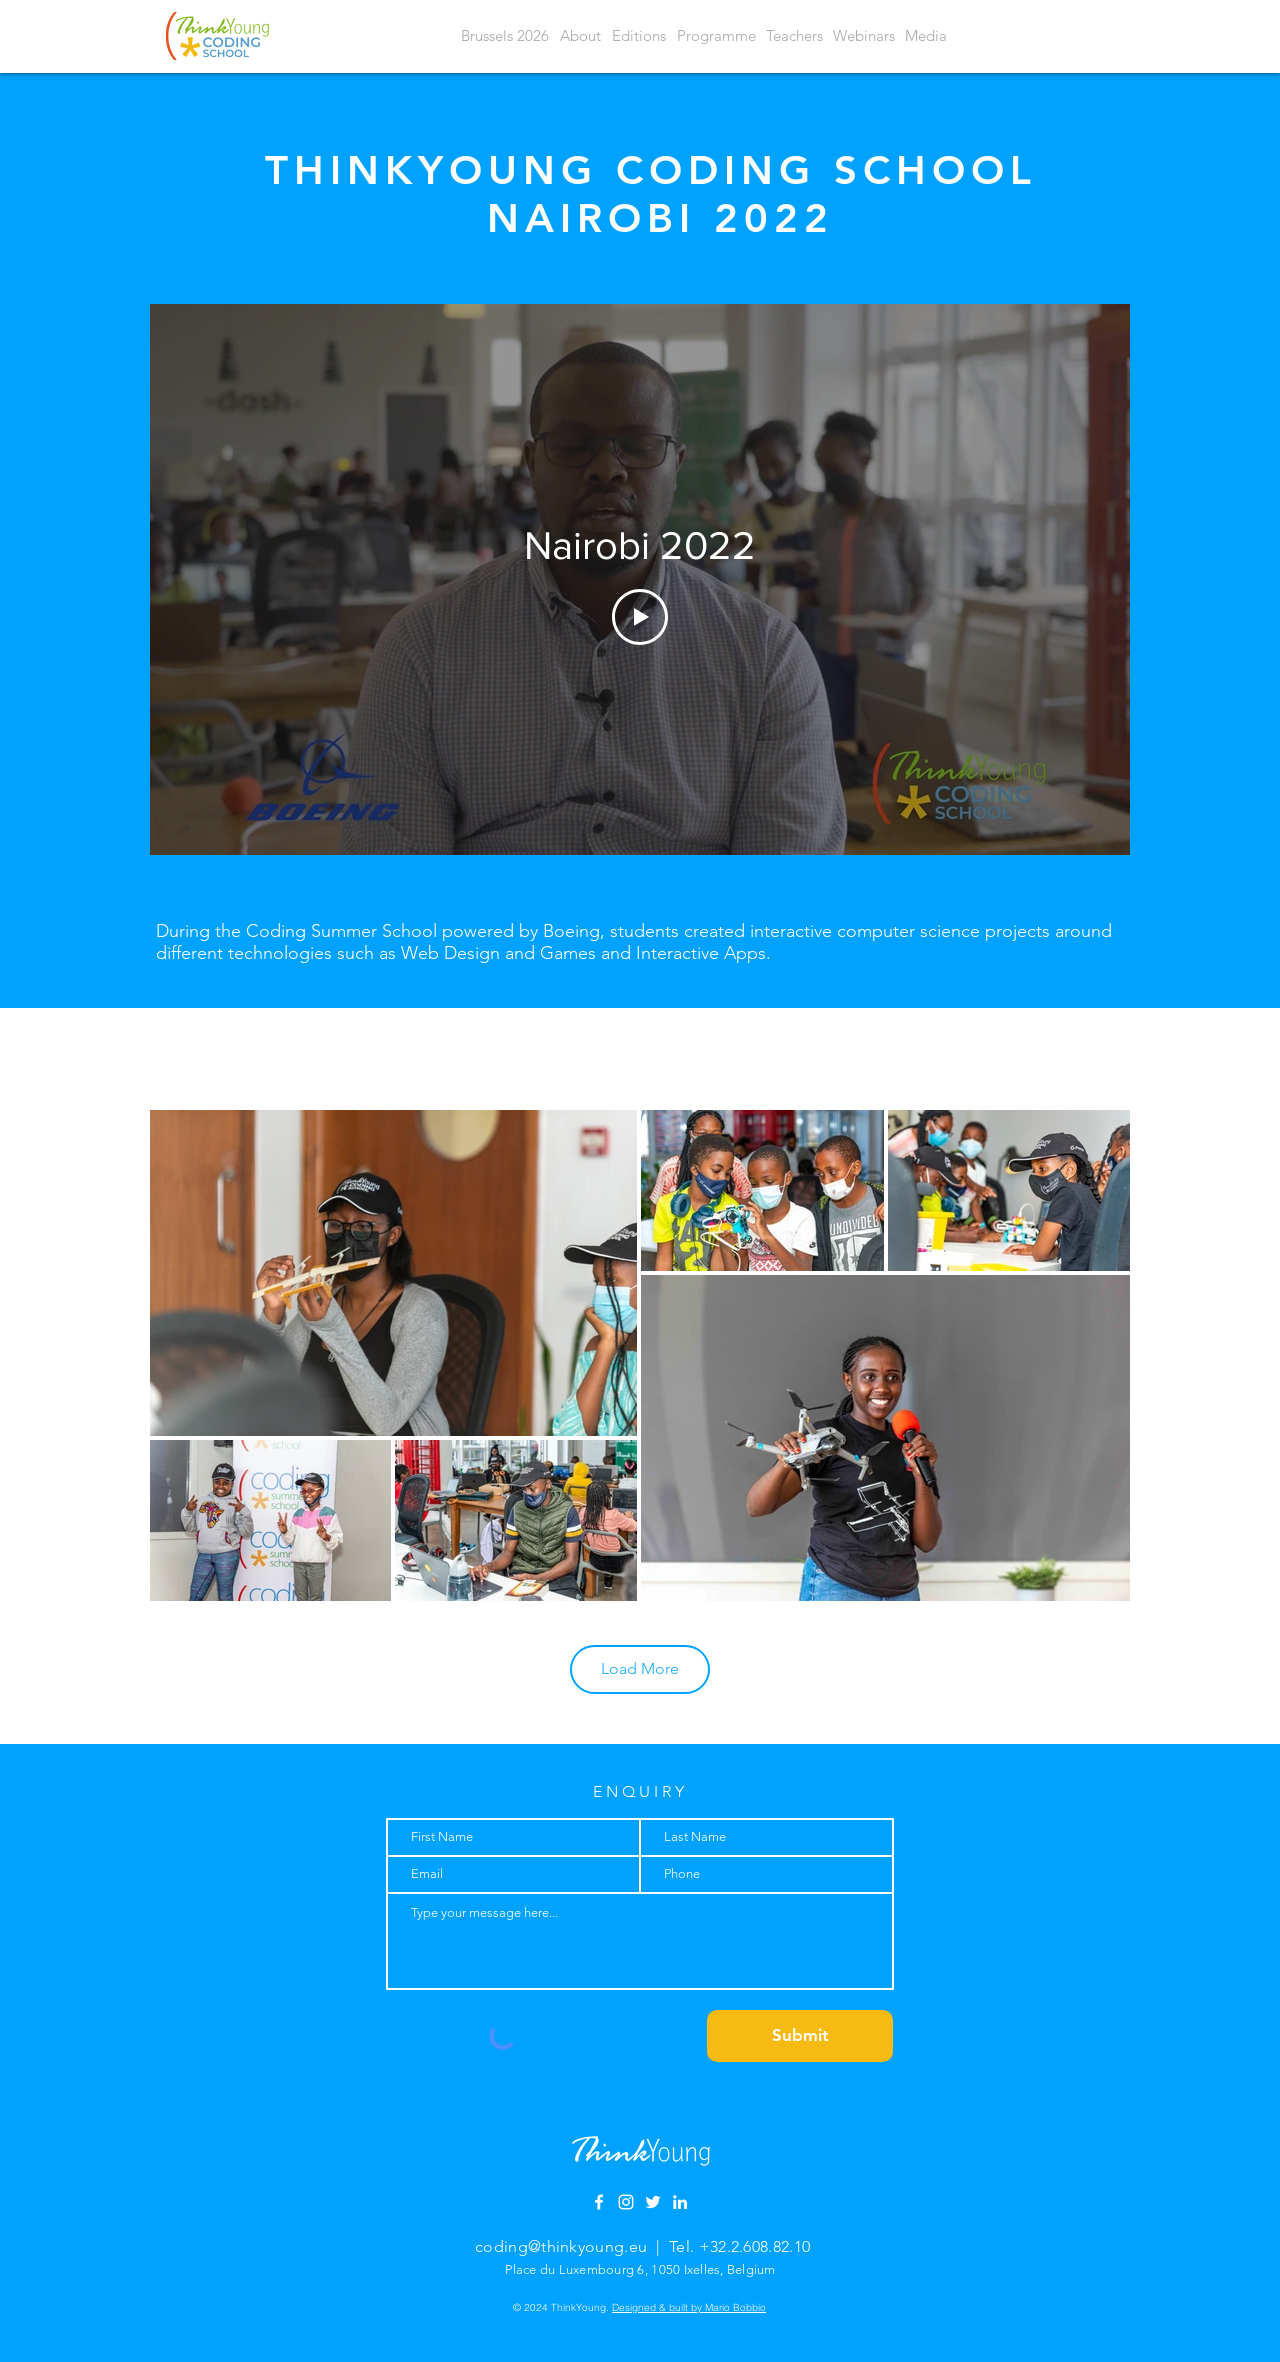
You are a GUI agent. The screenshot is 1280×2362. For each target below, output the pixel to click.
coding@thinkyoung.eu (561, 2246)
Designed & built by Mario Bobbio (689, 2307)
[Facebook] (599, 2202)
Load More (640, 1668)
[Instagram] (626, 2202)
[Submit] (800, 2036)
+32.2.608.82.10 (755, 2246)
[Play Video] (640, 617)
